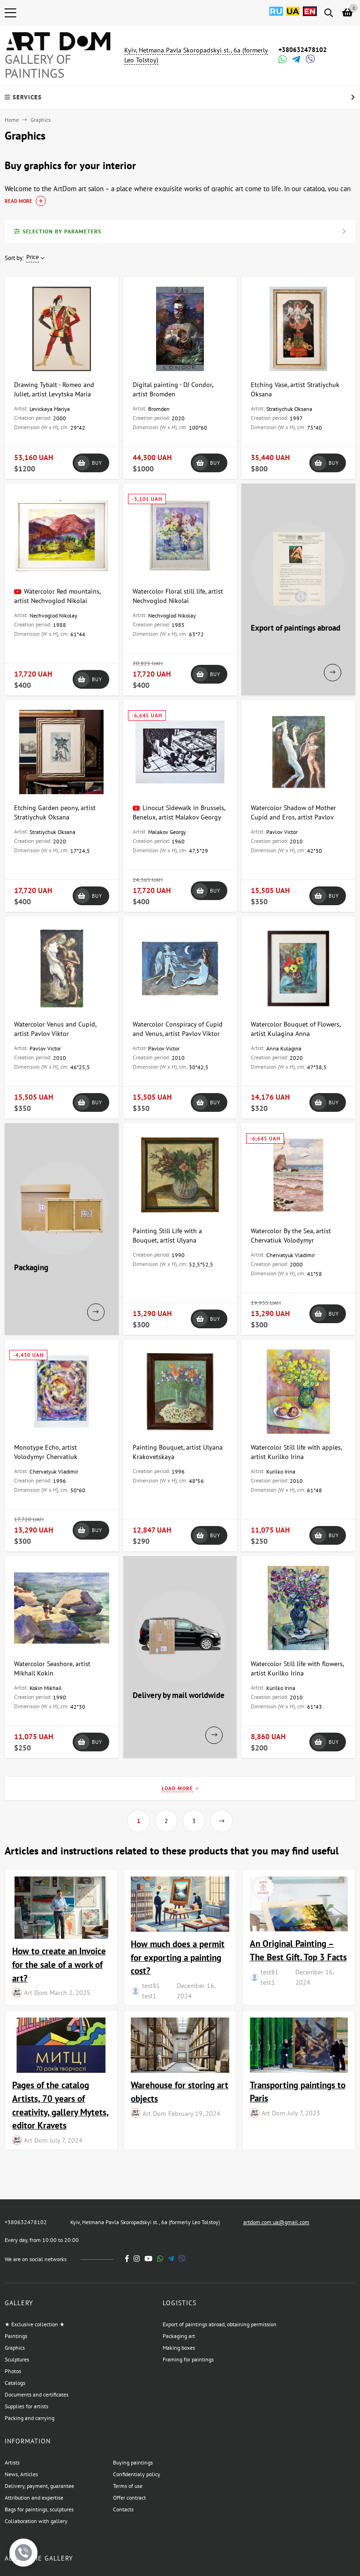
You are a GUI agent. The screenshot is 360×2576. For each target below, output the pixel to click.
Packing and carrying (29, 2417)
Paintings (16, 2335)
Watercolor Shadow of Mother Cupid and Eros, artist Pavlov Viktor (293, 817)
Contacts (123, 2509)
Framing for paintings (188, 2359)
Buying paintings (133, 2462)
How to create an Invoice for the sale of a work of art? (59, 1964)
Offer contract (129, 2497)
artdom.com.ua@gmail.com (276, 2222)
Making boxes (179, 2347)
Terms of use (127, 2485)
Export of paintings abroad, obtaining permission (220, 2324)
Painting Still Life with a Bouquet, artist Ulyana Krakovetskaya (167, 1240)
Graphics (15, 2347)
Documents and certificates (36, 2394)
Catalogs (15, 2382)
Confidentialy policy (136, 2474)
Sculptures (17, 2359)
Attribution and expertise (34, 2497)
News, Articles (21, 2474)
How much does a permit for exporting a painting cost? (178, 1957)
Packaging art (179, 2335)
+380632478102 (302, 49)
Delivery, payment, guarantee (39, 2485)
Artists (12, 2462)
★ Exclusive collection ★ (35, 2324)
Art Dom (35, 1992)
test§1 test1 (151, 1990)
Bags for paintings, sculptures (39, 2509)
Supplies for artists (26, 2406)
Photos (13, 2371)
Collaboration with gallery (36, 2520)
